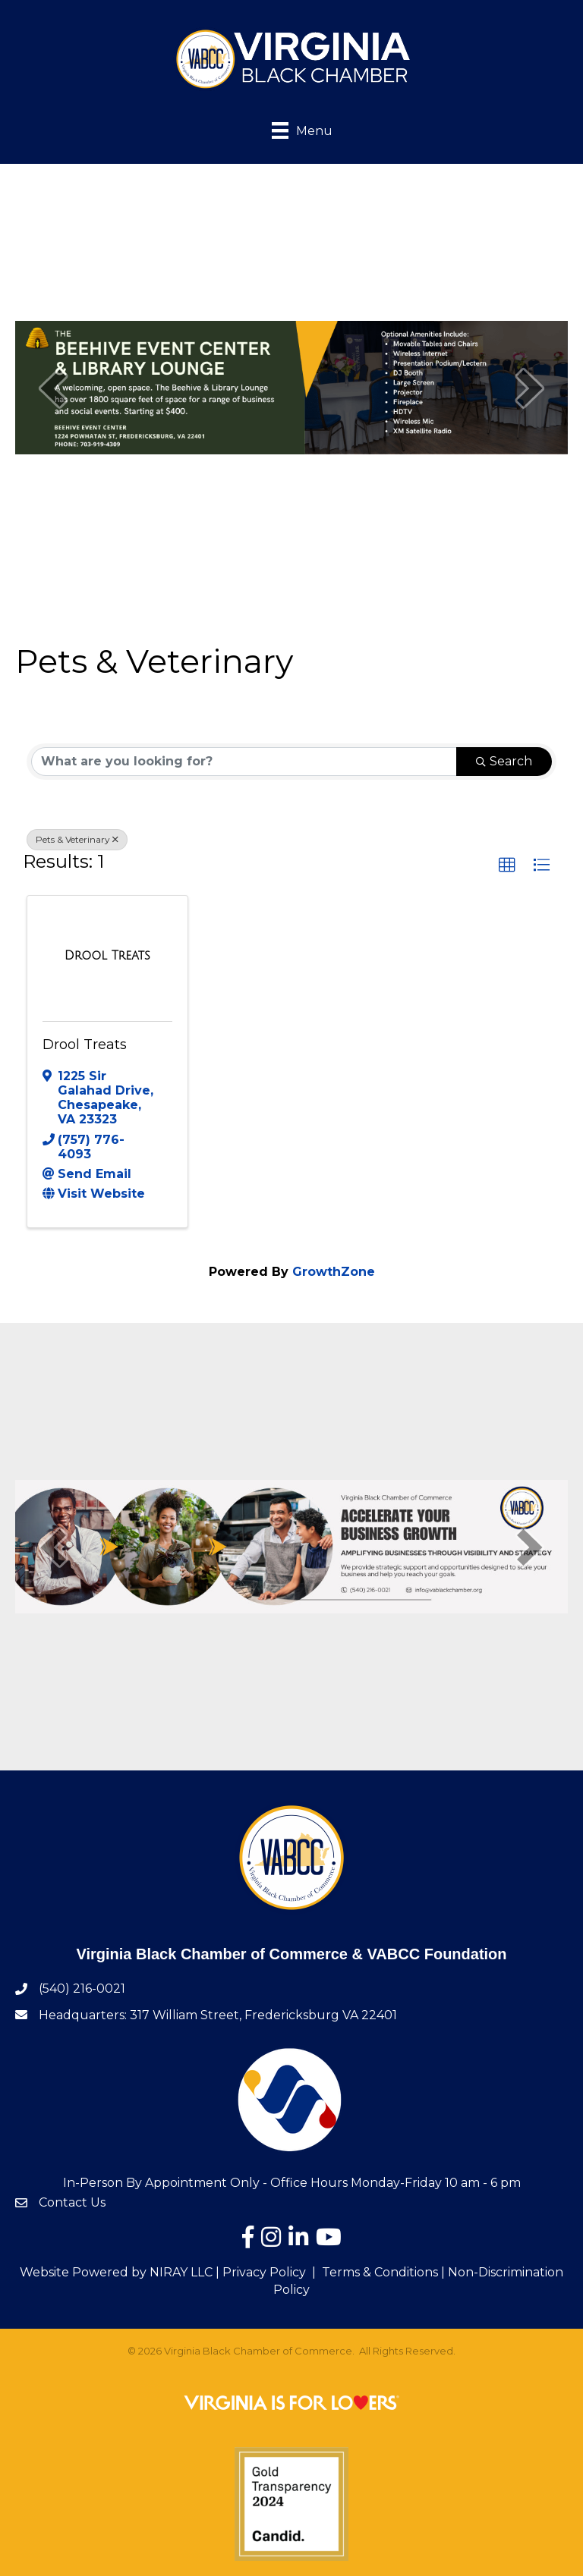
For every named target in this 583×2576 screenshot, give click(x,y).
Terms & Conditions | (383, 2272)
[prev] (53, 388)
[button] (507, 865)
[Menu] (291, 129)
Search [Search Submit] (504, 761)
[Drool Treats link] (107, 955)
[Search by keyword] (244, 761)
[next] (530, 388)
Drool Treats (85, 1044)
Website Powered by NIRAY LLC (116, 2272)
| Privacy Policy (259, 2272)
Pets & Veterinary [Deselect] (77, 839)
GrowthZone (333, 1271)
